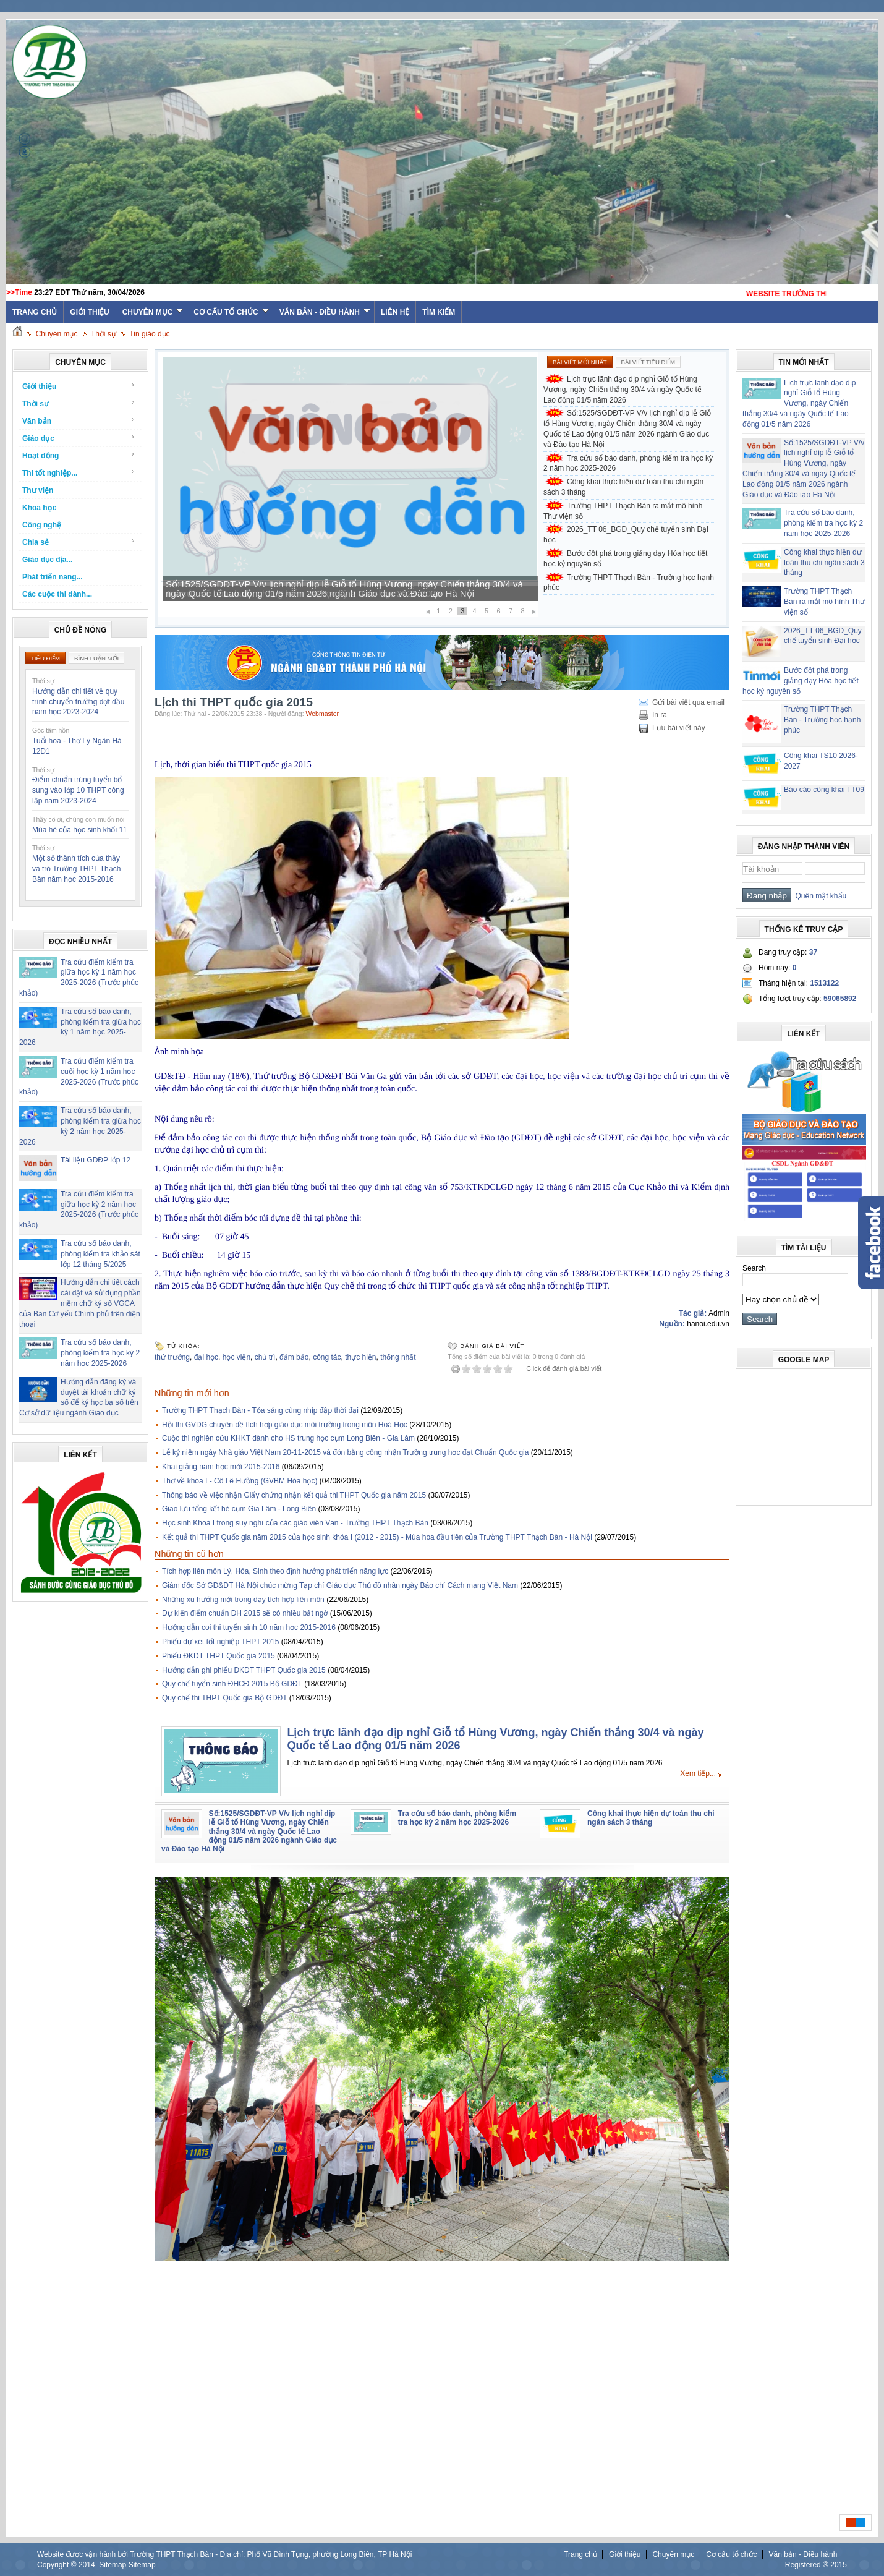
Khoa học (39, 507)
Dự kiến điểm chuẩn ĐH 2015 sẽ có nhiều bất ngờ (245, 1613)
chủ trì (265, 1357)
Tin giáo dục (149, 334)
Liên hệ (395, 312)
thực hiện (360, 1357)
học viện (236, 1357)
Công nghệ (41, 525)
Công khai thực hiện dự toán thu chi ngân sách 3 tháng (623, 487)
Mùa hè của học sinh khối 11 (79, 829)
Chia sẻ (78, 542)
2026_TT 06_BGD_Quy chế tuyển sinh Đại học (625, 534)
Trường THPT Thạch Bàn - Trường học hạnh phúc (628, 582)
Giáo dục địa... (47, 559)
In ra (659, 714)
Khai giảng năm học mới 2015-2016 (220, 1466)
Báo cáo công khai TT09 (824, 789)
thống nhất (397, 1357)
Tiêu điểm (45, 658)
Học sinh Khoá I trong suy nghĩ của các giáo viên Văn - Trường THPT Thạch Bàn (295, 1523)
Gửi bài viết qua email (688, 702)
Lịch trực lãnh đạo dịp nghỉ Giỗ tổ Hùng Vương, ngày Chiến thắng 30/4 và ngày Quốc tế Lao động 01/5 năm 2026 (622, 389)
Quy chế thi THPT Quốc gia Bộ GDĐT (224, 1698)
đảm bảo (293, 1357)
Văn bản (78, 420)
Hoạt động (78, 455)
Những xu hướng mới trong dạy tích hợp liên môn (243, 1599)
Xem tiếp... (698, 1773)
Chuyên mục (153, 312)
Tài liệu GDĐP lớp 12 (95, 1160)
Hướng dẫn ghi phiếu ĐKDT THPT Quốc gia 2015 (244, 1670)
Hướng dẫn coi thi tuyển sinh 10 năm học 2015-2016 (249, 1627)
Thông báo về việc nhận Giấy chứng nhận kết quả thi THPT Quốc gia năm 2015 (294, 1495)
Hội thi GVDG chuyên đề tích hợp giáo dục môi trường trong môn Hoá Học (284, 1424)
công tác (327, 1357)
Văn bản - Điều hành (324, 312)
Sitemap (112, 2565)
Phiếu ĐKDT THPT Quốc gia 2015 (218, 1656)
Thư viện (37, 490)
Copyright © (58, 2565)
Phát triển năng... (52, 577)
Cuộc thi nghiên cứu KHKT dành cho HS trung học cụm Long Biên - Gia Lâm (288, 1438)
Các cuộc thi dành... (57, 594)
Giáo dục (78, 438)
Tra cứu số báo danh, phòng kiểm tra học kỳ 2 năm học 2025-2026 (100, 1353)
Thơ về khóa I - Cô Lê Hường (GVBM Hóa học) (239, 1481)
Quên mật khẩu (818, 896)
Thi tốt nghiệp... (78, 472)
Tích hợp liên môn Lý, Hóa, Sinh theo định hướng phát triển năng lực (275, 1571)
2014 (87, 2565)
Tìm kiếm (438, 312)
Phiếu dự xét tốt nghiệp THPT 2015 (220, 1641)
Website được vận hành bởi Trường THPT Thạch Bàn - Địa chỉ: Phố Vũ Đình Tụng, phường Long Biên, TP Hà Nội (224, 2554)
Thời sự (103, 334)
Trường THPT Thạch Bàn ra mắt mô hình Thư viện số (622, 511)
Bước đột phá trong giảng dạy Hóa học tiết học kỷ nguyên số (625, 558)
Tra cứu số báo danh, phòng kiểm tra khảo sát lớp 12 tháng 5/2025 (100, 1254)
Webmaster (322, 713)
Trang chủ (580, 2554)
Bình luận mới (96, 658)
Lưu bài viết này (678, 727)
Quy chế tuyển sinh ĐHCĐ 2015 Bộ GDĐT (232, 1683)
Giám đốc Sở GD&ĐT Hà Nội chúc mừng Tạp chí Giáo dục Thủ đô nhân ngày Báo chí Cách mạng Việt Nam (340, 1585)
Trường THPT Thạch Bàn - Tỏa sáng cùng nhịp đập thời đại (260, 1410)
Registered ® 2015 (816, 2565)
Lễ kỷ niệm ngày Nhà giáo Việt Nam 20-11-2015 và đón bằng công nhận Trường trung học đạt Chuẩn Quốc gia (345, 1452)
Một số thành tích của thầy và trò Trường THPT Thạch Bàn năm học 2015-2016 (76, 869)
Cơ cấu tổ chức (230, 312)
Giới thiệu (89, 312)
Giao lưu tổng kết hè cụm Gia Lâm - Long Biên (239, 1508)
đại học (206, 1357)
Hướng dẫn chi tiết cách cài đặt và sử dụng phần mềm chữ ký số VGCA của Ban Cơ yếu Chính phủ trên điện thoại (80, 1303)
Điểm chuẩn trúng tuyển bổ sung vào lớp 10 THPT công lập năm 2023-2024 (78, 790)
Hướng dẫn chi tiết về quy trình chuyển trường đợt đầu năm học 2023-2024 (78, 702)
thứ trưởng (172, 1357)
